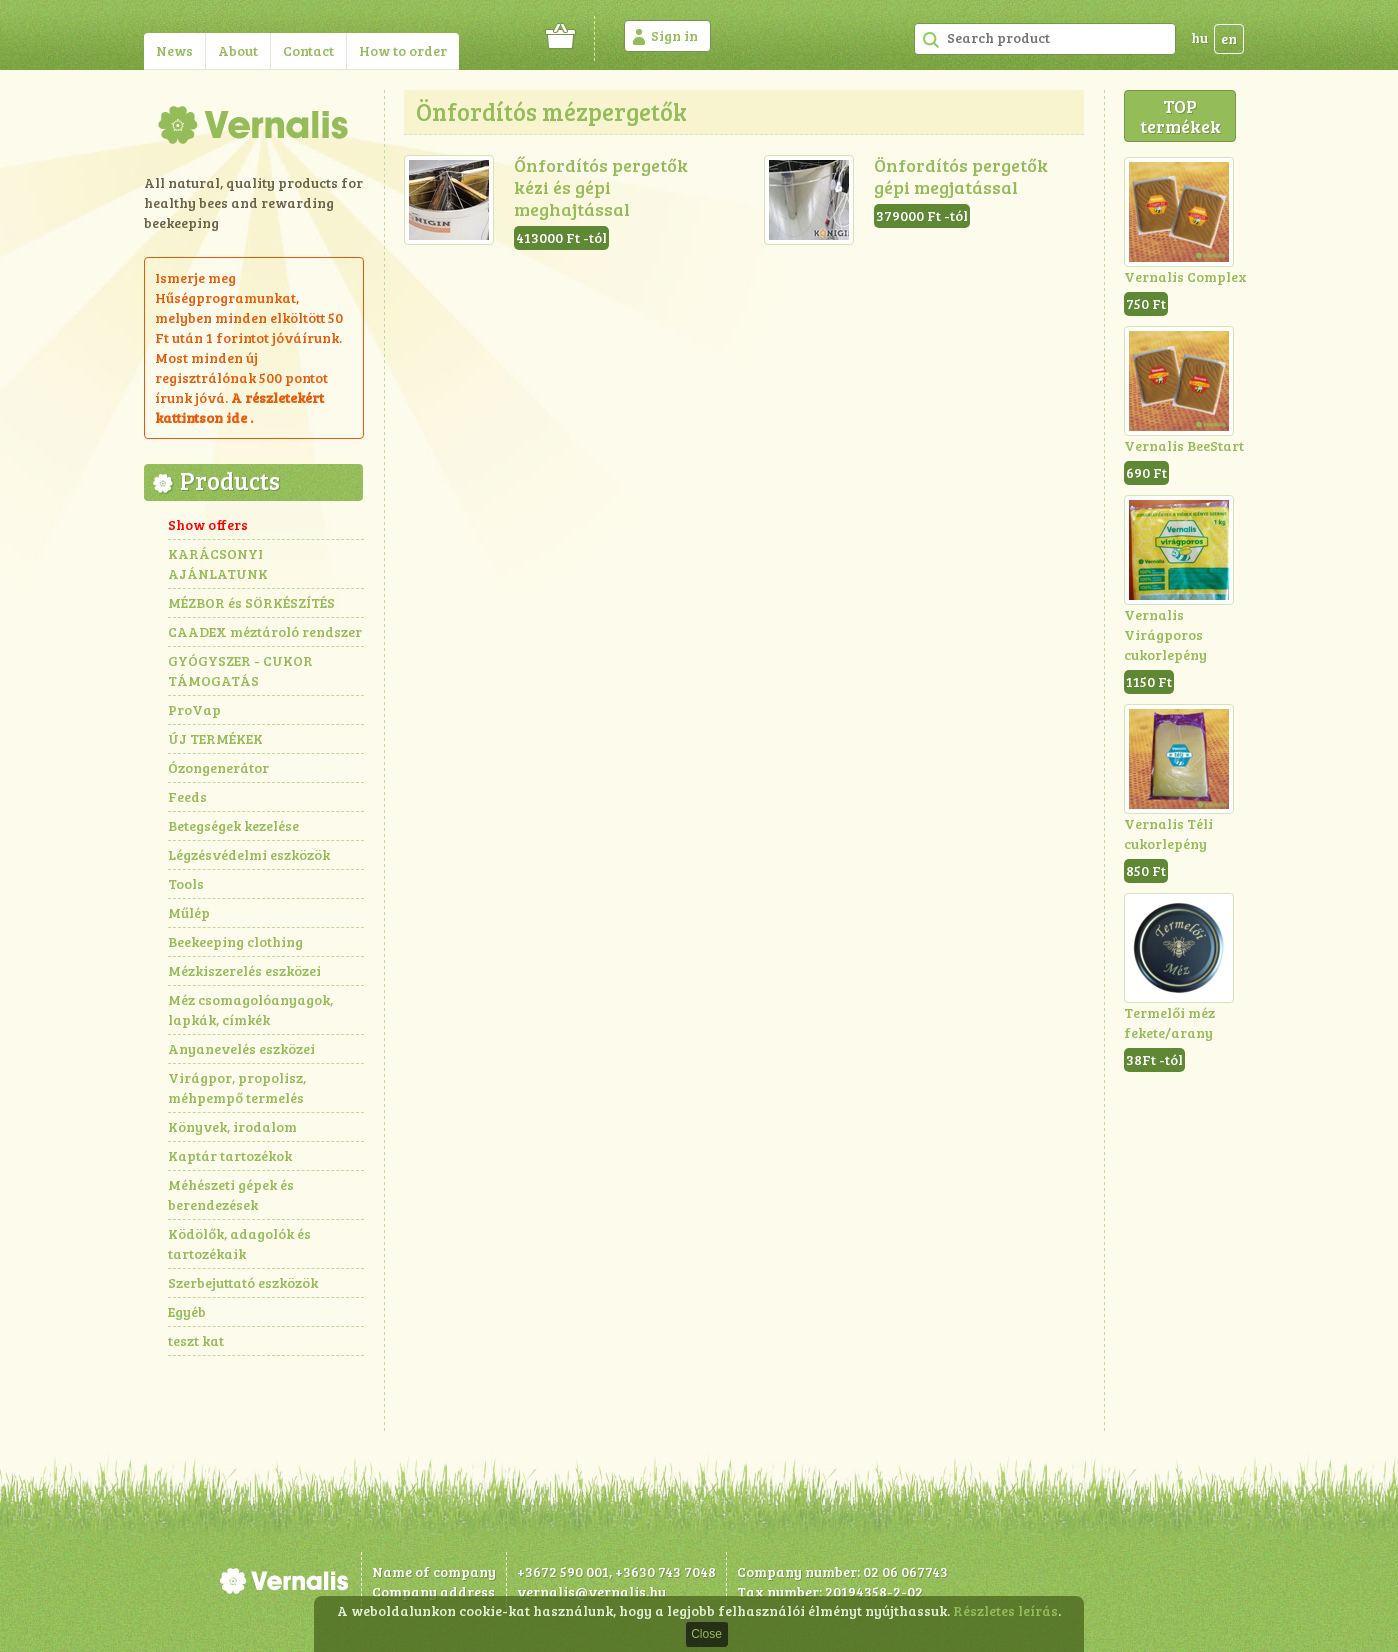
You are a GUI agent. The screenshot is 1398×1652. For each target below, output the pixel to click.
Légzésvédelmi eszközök (249, 854)
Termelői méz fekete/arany (1169, 1022)
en (1229, 38)
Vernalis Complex (1185, 276)
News (174, 50)
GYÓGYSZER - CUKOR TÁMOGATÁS (240, 670)
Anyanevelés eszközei (241, 1048)
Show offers (208, 524)
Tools (186, 883)
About (238, 50)
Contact (308, 50)
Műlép (189, 912)
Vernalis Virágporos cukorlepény (1165, 634)
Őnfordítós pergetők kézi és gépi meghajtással (601, 187)
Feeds (187, 796)
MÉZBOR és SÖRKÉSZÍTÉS (251, 602)
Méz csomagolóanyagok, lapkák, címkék (250, 1009)
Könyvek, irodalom (232, 1126)
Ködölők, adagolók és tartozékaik (239, 1243)
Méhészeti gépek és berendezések (231, 1194)
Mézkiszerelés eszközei (244, 970)
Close (706, 1634)
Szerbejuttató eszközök (243, 1282)
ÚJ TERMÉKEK (215, 738)
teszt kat (196, 1340)
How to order (403, 50)
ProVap (194, 709)
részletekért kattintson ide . (239, 407)
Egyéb (187, 1311)
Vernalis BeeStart (1184, 445)
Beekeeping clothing (235, 941)
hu (1199, 37)
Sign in (674, 35)
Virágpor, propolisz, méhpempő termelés (237, 1087)
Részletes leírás (1005, 1610)
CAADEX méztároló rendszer (265, 631)
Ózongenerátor (218, 767)
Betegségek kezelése (233, 825)
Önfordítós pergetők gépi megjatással (961, 176)
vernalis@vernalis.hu (591, 1591)
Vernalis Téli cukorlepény (1168, 833)
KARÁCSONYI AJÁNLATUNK (218, 563)
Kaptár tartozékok (230, 1155)
